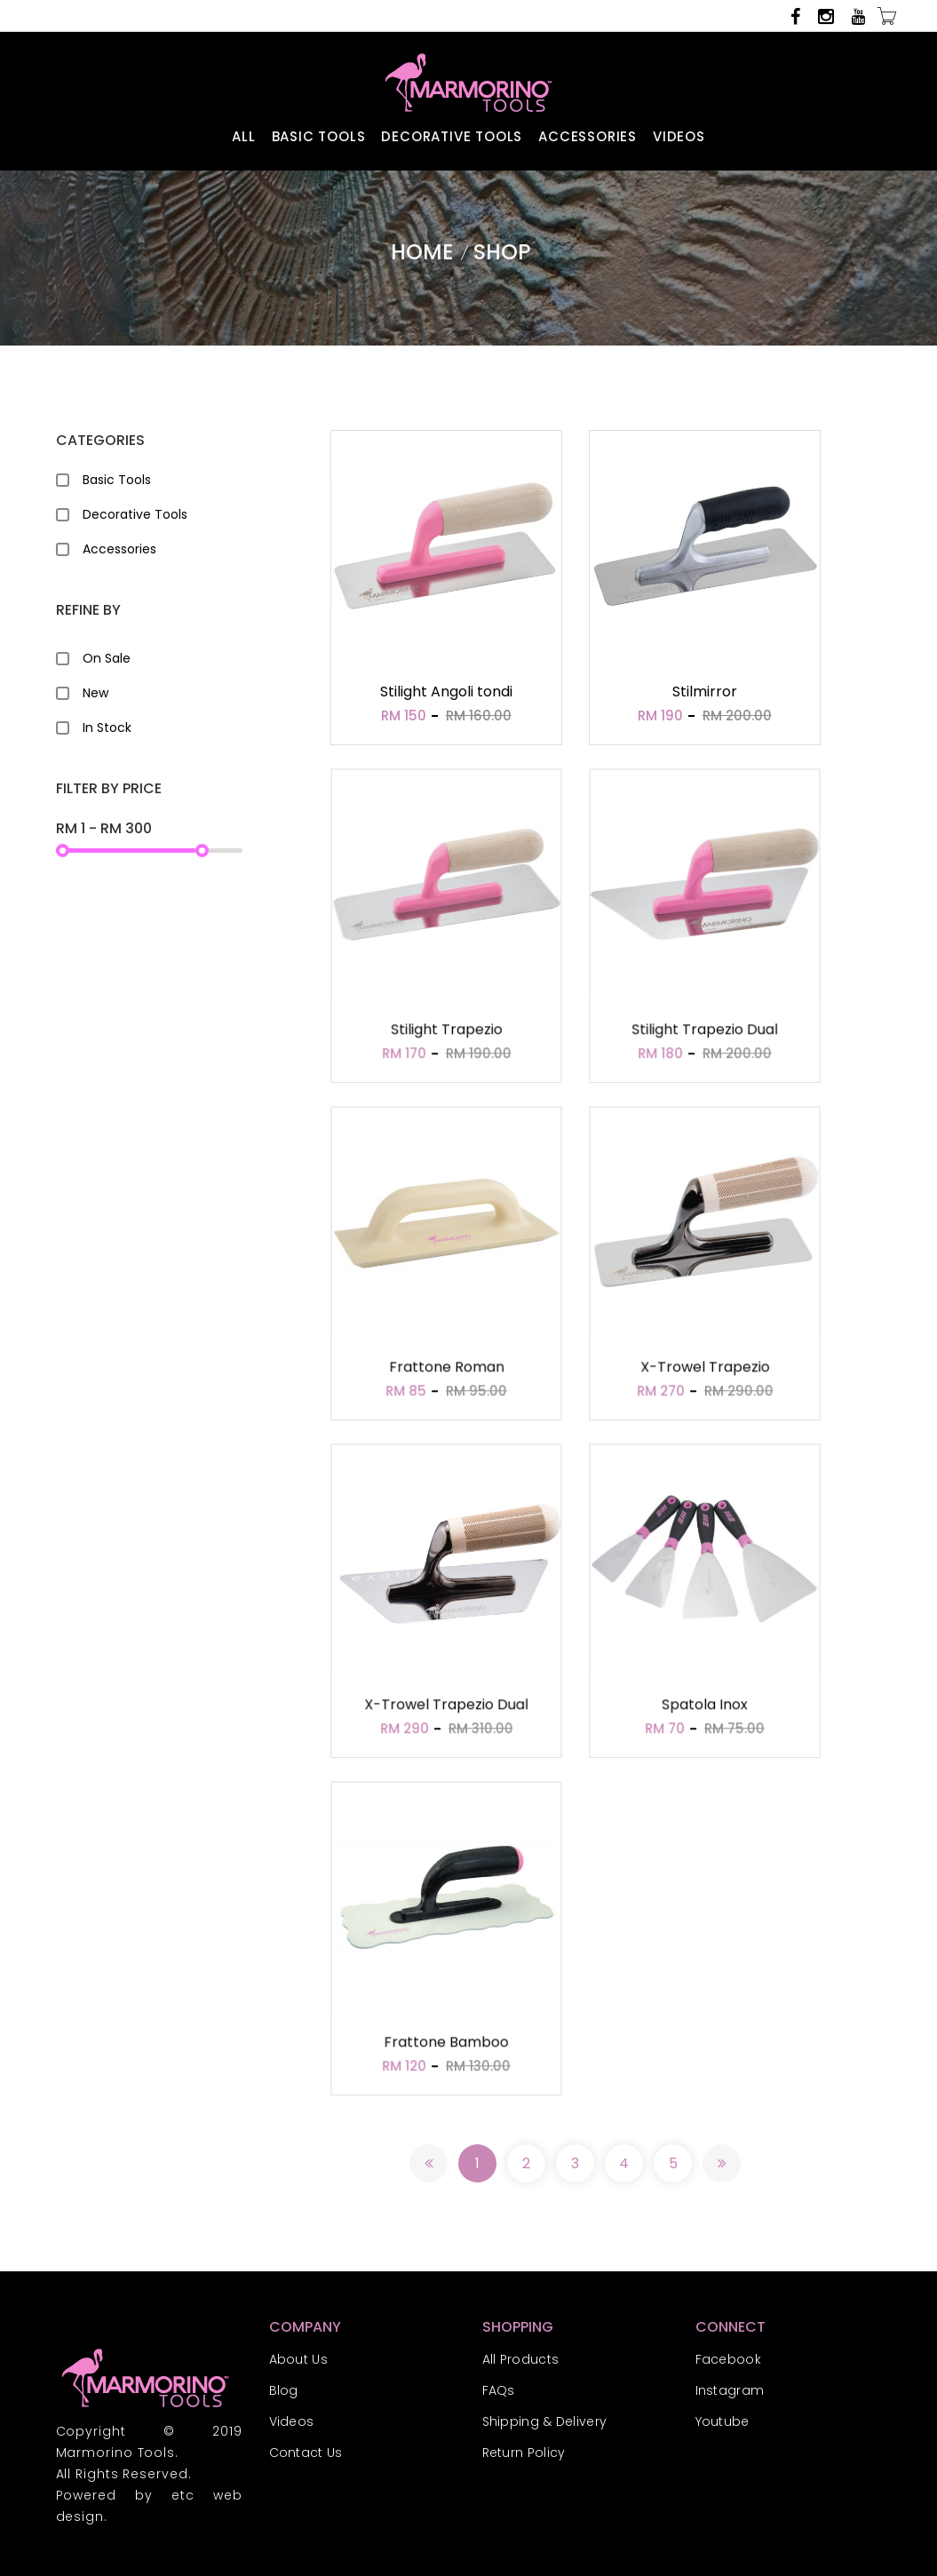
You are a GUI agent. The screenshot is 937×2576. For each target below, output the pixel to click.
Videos (291, 2421)
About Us (298, 2359)
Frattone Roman (446, 1369)
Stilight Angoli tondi (446, 691)
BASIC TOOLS (319, 136)
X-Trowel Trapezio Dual (446, 1707)
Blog (283, 2390)
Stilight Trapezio (446, 1032)
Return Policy (524, 2452)
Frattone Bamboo (445, 2045)
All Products (521, 2359)
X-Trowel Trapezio (704, 1369)
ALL (243, 136)
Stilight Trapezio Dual (704, 1032)
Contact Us (306, 2452)
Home (422, 251)
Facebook (728, 2359)
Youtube (722, 2421)
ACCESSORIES (587, 136)
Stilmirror (704, 691)
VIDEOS (679, 136)
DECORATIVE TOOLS (451, 136)
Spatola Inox (704, 1707)
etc (183, 2495)
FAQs (498, 2390)
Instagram (730, 2390)
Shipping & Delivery (544, 2421)
